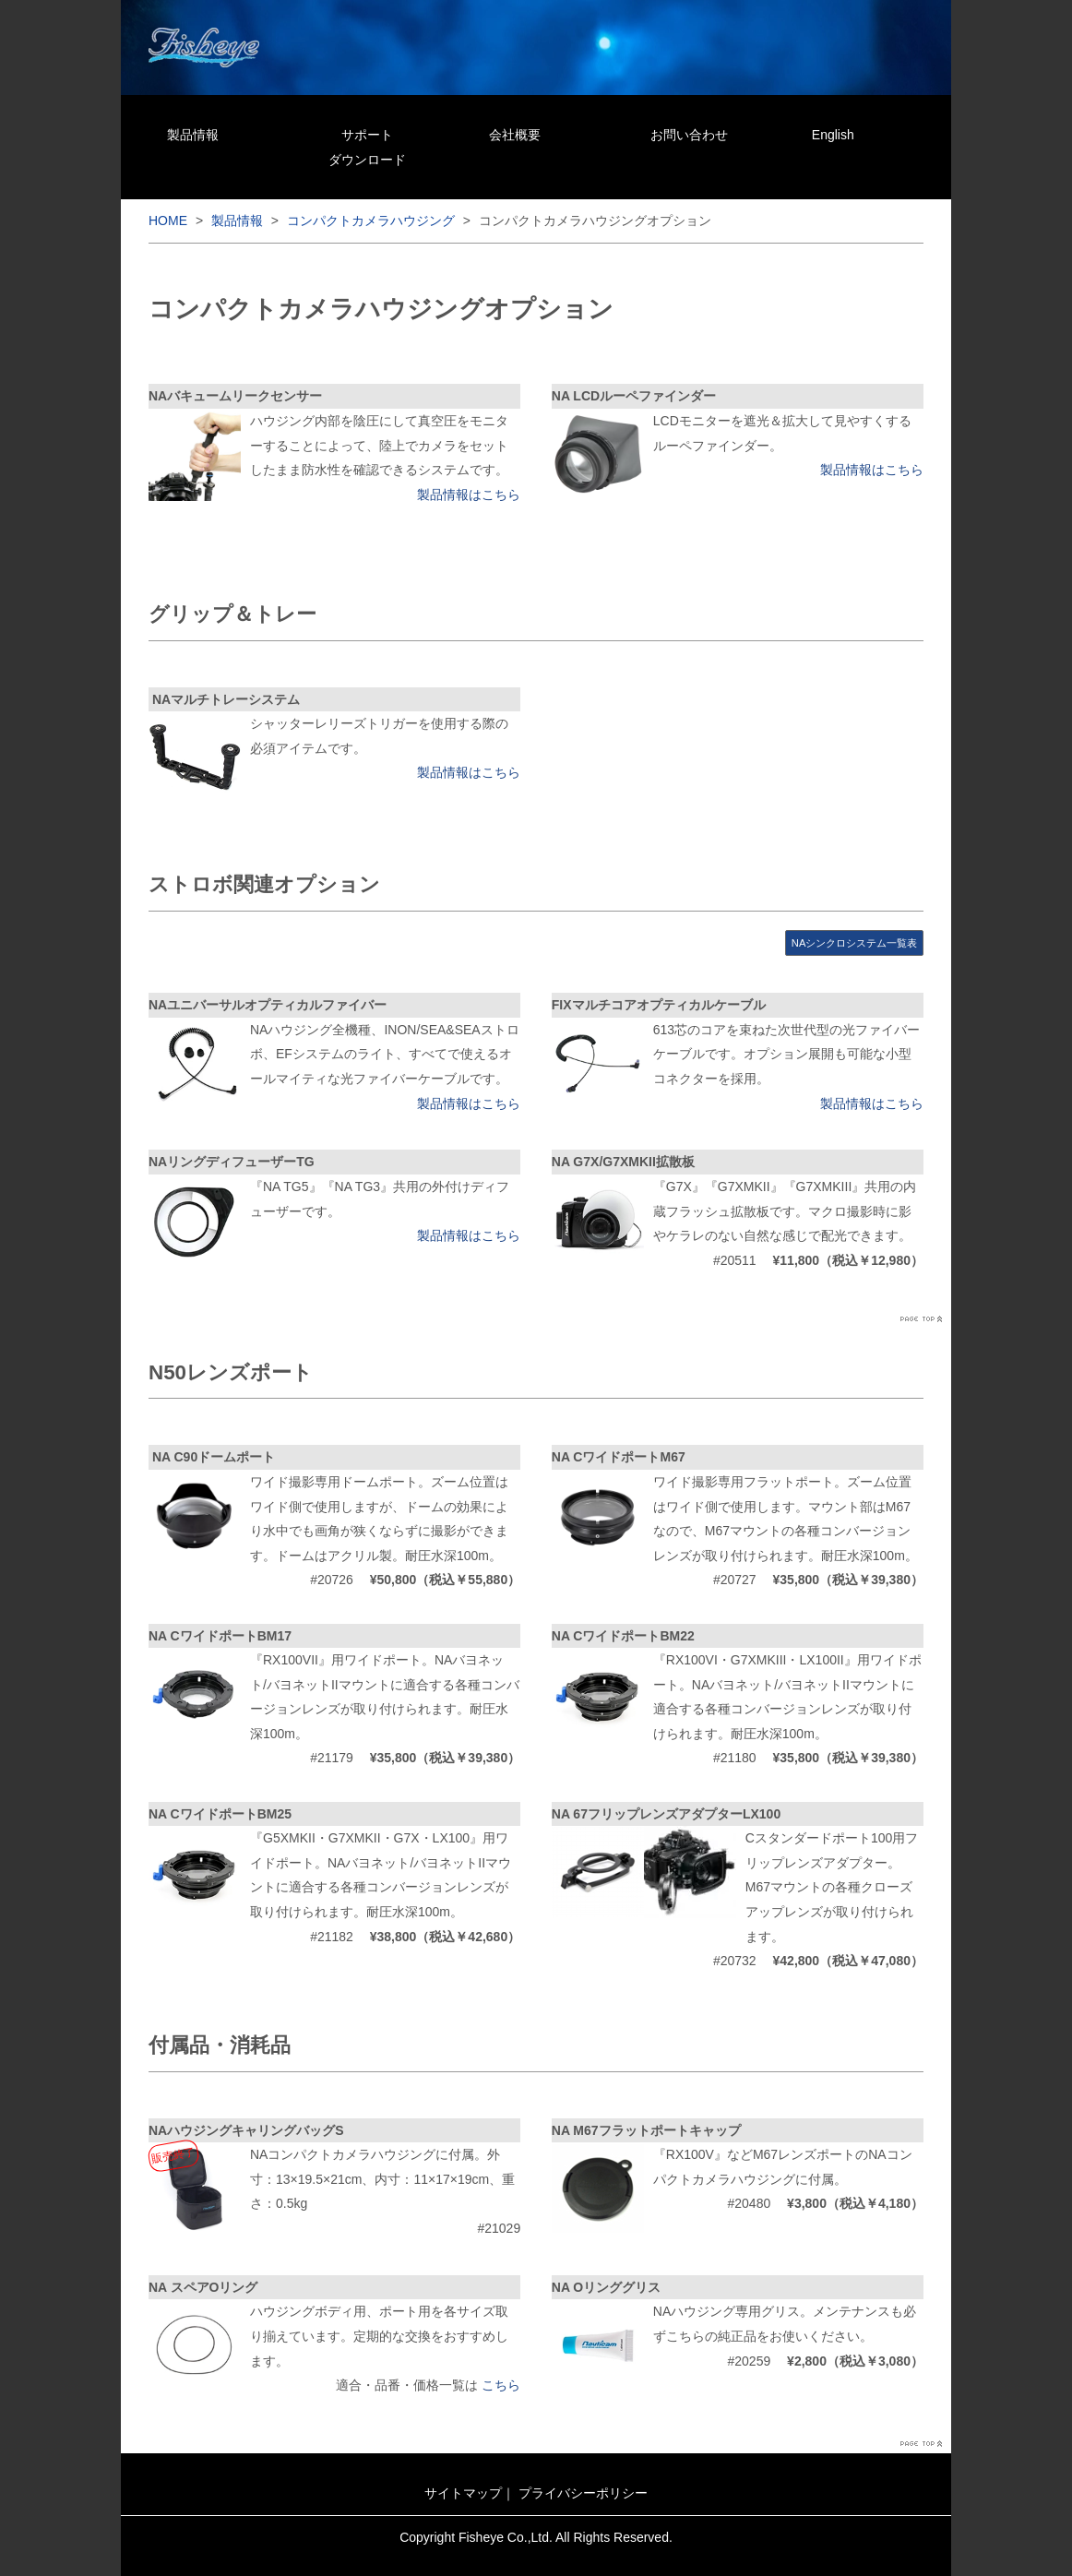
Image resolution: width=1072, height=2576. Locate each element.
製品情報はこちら (468, 494)
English (833, 134)
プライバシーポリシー (583, 2493)
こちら (501, 2385)
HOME (168, 220)
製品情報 (193, 134)
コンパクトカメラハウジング (371, 220)
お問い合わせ (689, 134)
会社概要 (515, 134)
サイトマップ (463, 2493)
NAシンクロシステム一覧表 (855, 942)
